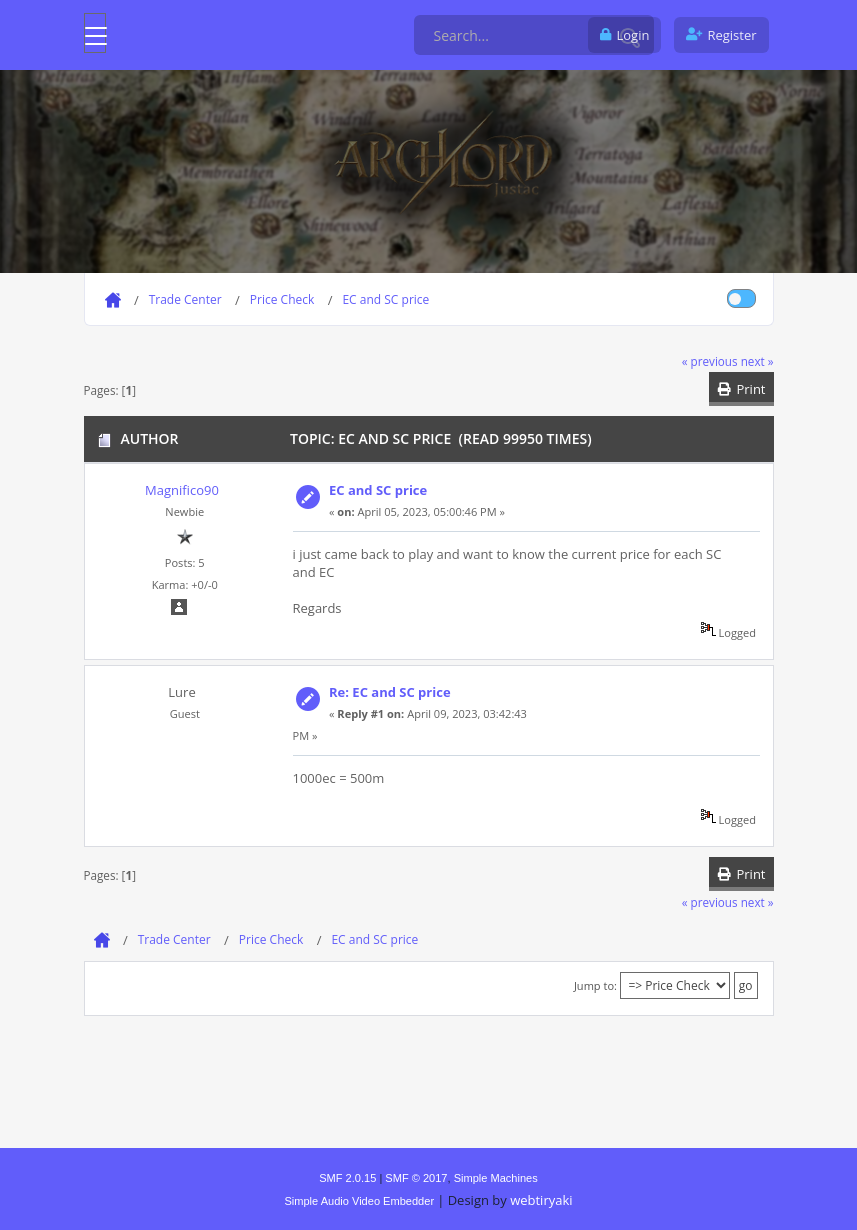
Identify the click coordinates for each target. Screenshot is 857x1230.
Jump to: (595, 985)
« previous (710, 361)
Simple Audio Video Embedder (359, 1201)
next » (757, 361)
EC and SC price (378, 490)
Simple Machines (496, 1178)
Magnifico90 (182, 490)
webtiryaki (541, 1200)
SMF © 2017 (416, 1178)
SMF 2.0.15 (347, 1178)
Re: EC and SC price (390, 692)
